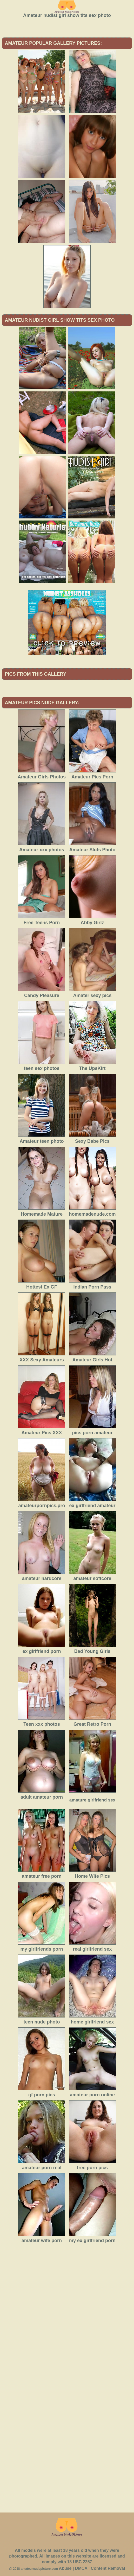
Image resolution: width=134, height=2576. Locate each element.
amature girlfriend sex (92, 1800)
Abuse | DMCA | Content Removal (92, 2568)
